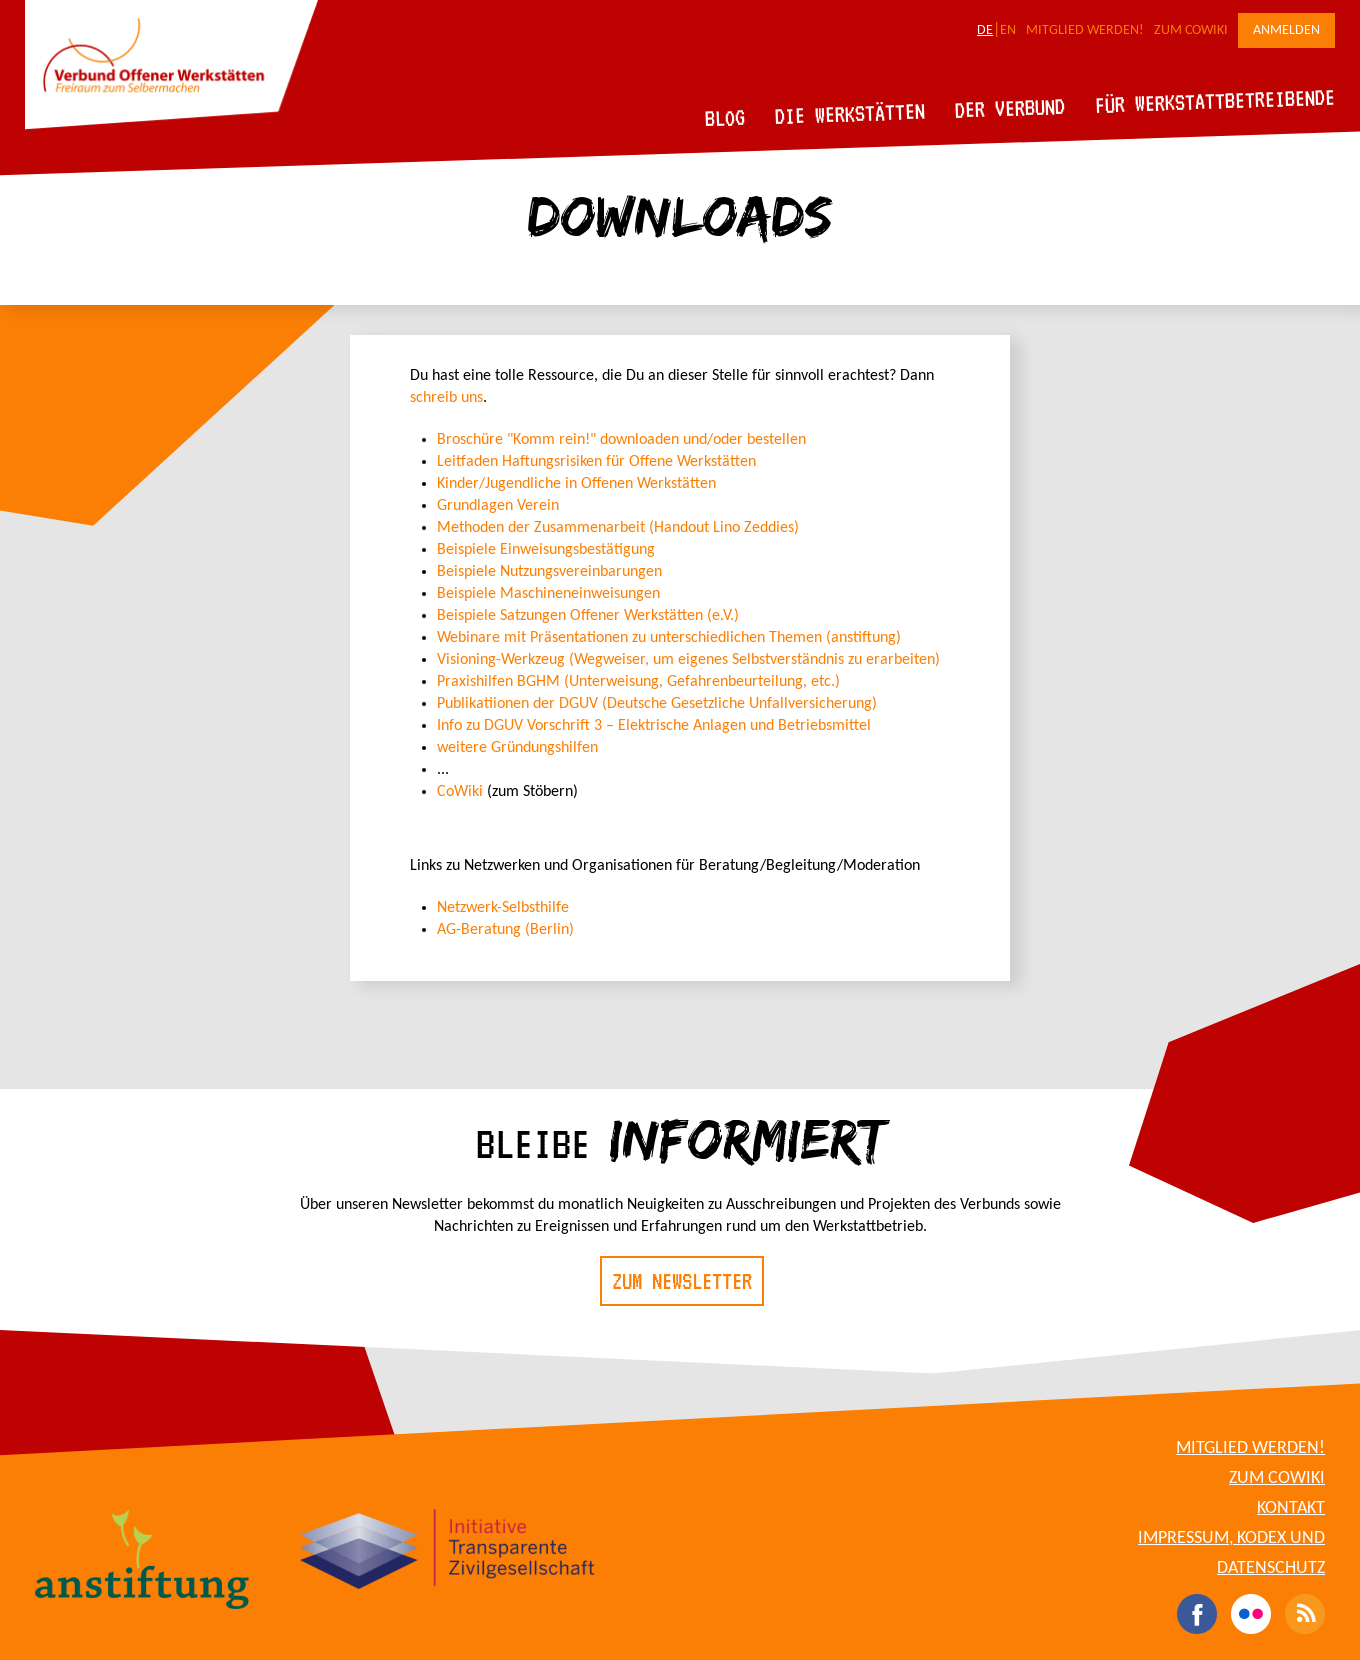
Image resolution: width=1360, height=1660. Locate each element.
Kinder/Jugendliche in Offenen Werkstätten (576, 484)
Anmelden (1286, 30)
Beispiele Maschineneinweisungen (548, 594)
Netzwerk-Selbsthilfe (503, 908)
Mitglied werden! (1085, 30)
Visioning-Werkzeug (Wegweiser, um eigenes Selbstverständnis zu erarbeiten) (688, 660)
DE (985, 30)
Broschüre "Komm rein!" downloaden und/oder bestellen (621, 440)
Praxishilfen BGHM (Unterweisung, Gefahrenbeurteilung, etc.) (638, 682)
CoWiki (462, 792)
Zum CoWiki (1191, 30)
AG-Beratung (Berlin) (505, 930)
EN (1008, 30)
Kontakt (1291, 1508)
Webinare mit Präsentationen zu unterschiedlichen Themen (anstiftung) (669, 638)
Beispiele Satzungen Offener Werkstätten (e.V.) (588, 616)
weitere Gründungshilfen (517, 748)
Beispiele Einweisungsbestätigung (546, 550)
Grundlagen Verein (498, 506)
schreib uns (446, 398)
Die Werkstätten (850, 113)
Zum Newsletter (682, 1281)
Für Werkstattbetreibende (1214, 100)
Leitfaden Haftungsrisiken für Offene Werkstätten (596, 462)
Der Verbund (1010, 108)
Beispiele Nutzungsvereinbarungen (549, 572)
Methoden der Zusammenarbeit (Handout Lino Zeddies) (618, 528)
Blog (725, 117)
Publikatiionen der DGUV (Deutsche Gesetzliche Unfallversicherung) (657, 704)
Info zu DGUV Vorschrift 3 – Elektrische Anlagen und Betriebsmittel (654, 726)
